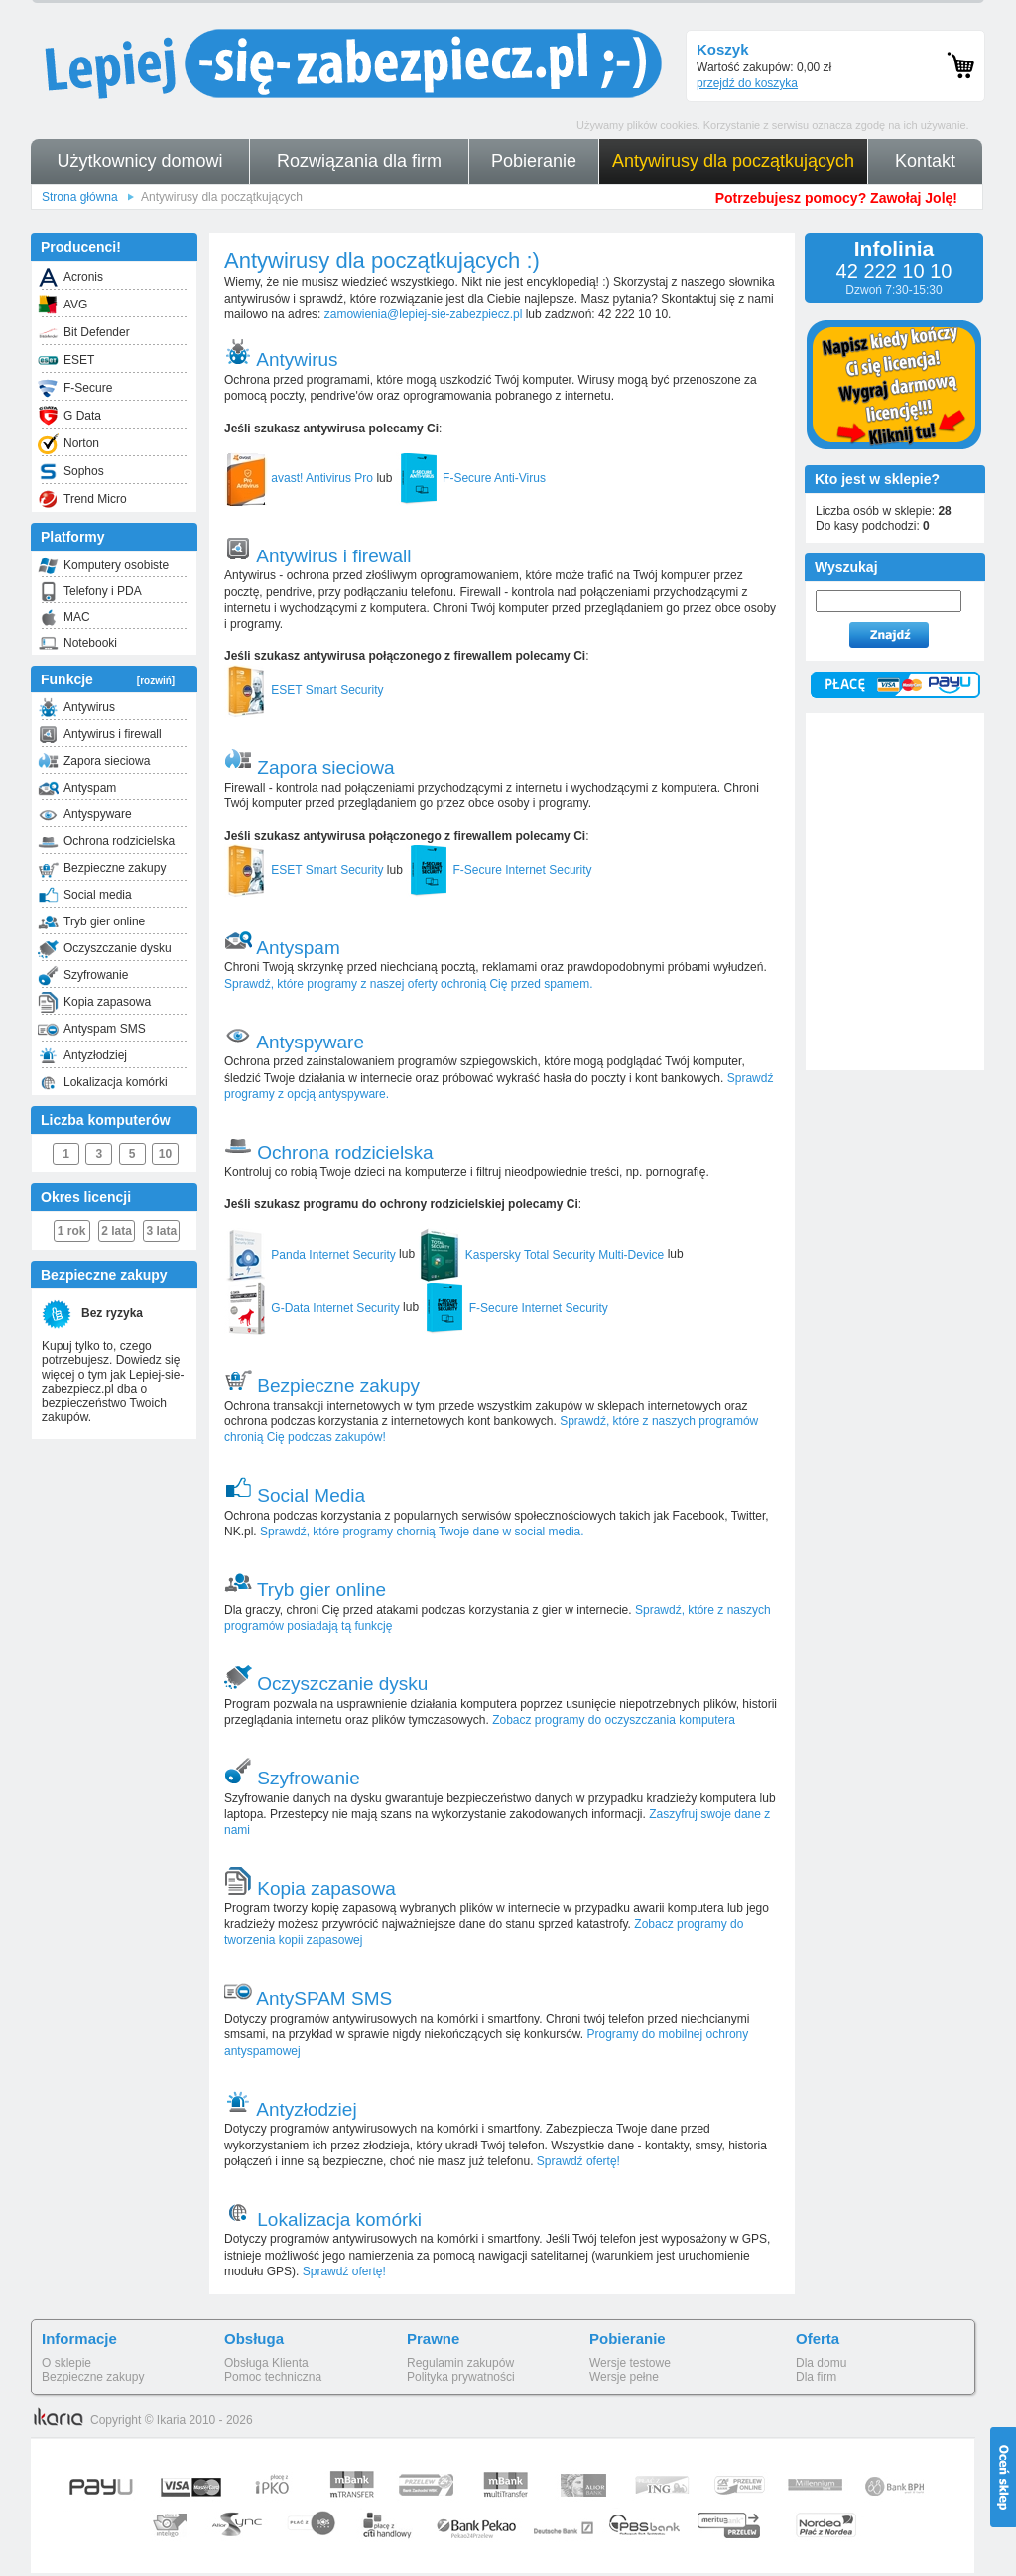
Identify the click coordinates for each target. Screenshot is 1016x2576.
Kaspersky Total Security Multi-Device (541, 1255)
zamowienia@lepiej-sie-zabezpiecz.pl (423, 314)
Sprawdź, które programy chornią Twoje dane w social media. (422, 1531)
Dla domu (821, 2363)
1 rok (72, 1231)
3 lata (162, 1231)
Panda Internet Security (310, 1255)
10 (165, 1154)
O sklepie (66, 2363)
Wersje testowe (630, 2363)
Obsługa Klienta (266, 2363)
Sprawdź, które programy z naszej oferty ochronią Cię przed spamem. (408, 984)
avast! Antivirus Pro (298, 478)
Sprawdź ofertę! (577, 2161)
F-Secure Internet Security (498, 870)
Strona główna (80, 197)
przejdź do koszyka (747, 83)
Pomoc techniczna (272, 2377)
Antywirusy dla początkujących (222, 197)
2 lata (116, 1231)
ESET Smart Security (303, 690)
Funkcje (108, 679)
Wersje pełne (624, 2377)
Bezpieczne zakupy (93, 2377)
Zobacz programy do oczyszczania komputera (613, 1720)
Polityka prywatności (461, 2377)
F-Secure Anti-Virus (471, 478)
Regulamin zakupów (460, 2363)
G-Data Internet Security (312, 1308)
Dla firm (816, 2377)
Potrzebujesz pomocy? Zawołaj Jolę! (836, 198)
